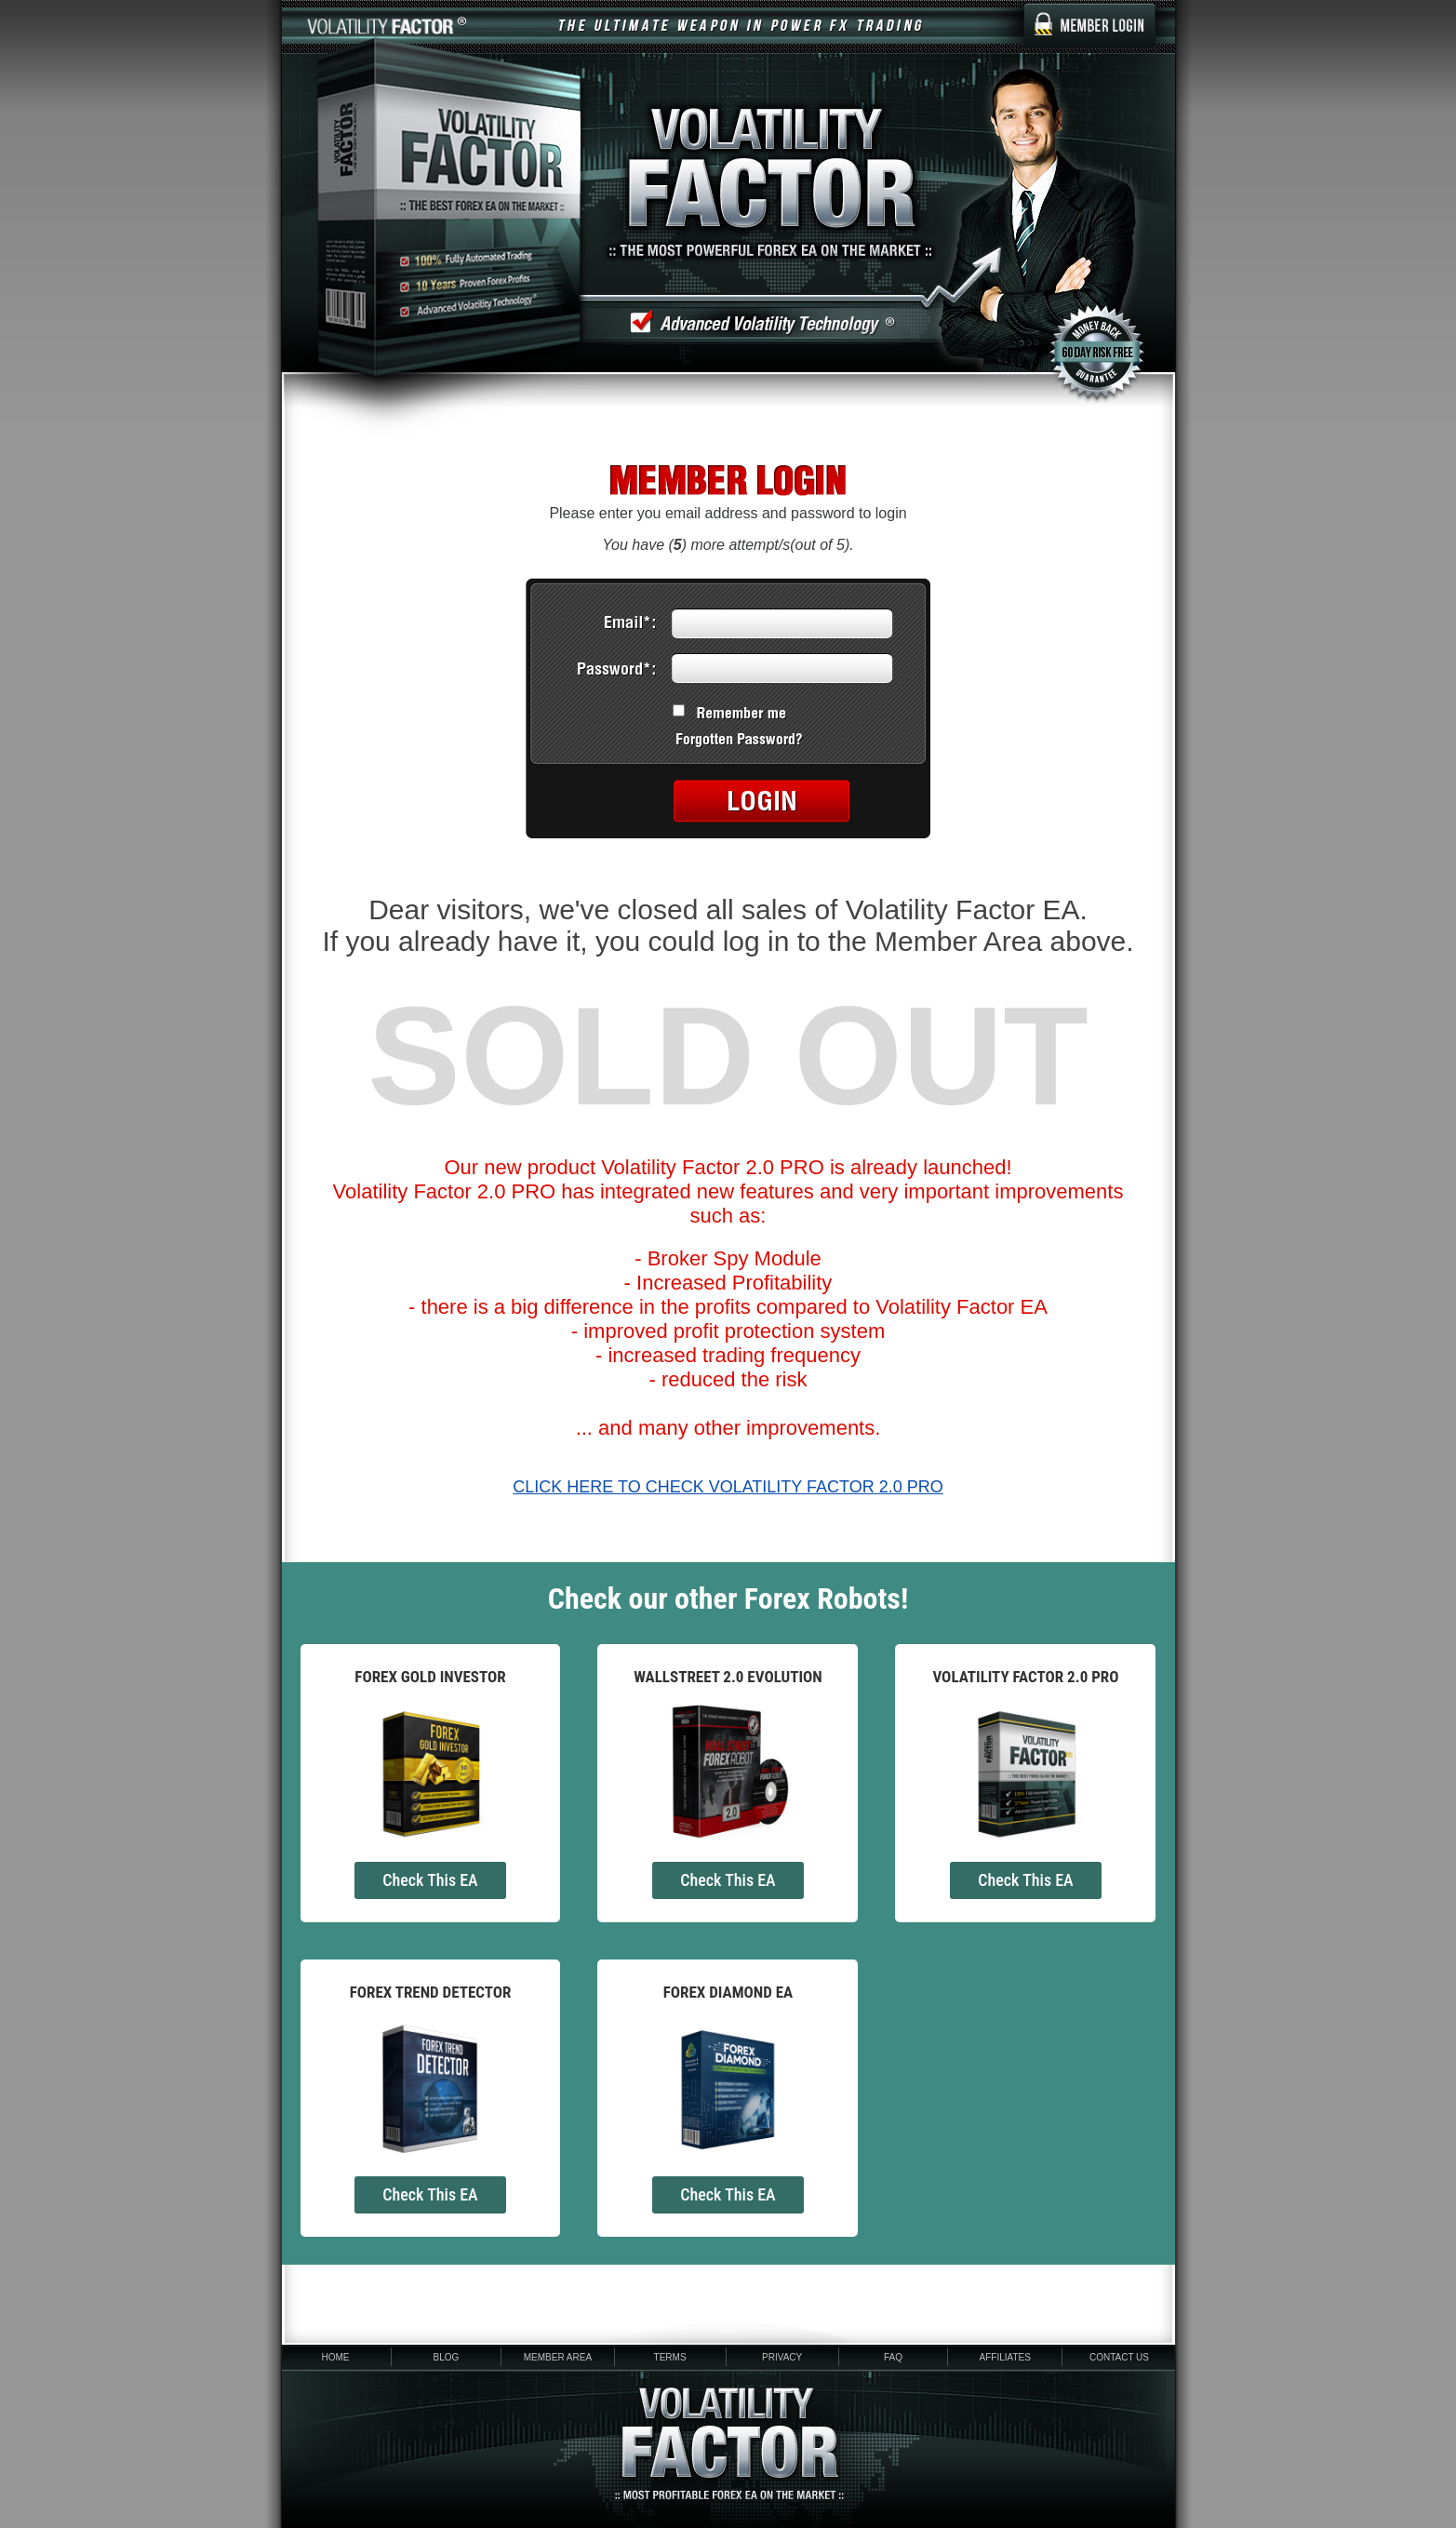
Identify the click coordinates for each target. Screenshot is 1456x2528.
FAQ (893, 2357)
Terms (670, 2357)
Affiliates (1005, 2357)
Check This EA (429, 1880)
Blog (446, 2357)
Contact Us (1119, 2357)
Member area (558, 2357)
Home (336, 2357)
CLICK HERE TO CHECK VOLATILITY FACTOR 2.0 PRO (727, 1487)
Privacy (782, 2357)
